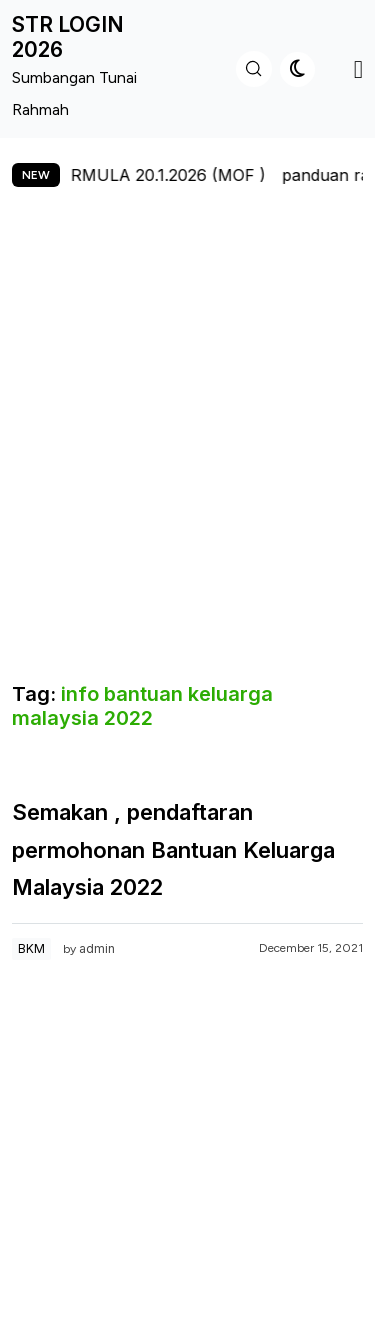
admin (97, 948)
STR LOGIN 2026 (68, 37)
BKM (31, 948)
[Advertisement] (187, 446)
